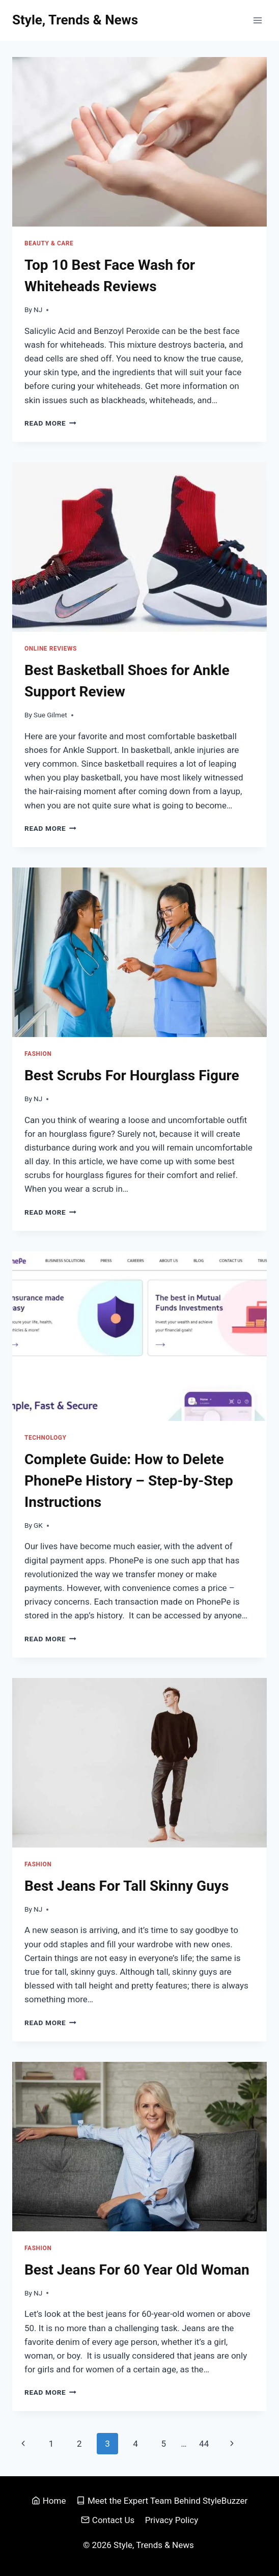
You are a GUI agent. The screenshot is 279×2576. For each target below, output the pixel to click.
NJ (38, 309)
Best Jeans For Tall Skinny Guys (126, 1886)
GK (38, 1525)
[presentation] (139, 142)
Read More (50, 423)
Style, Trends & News (155, 2545)
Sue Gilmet (50, 715)
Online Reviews (50, 648)
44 (204, 2444)
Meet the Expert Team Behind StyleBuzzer (162, 2501)
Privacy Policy (172, 2520)
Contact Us (108, 2520)
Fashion (37, 1053)
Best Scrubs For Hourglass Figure (131, 1075)
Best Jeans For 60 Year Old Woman (136, 2269)
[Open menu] (257, 20)
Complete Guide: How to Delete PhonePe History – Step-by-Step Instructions (128, 1480)
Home (49, 2501)
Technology (45, 1437)
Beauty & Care (48, 243)
